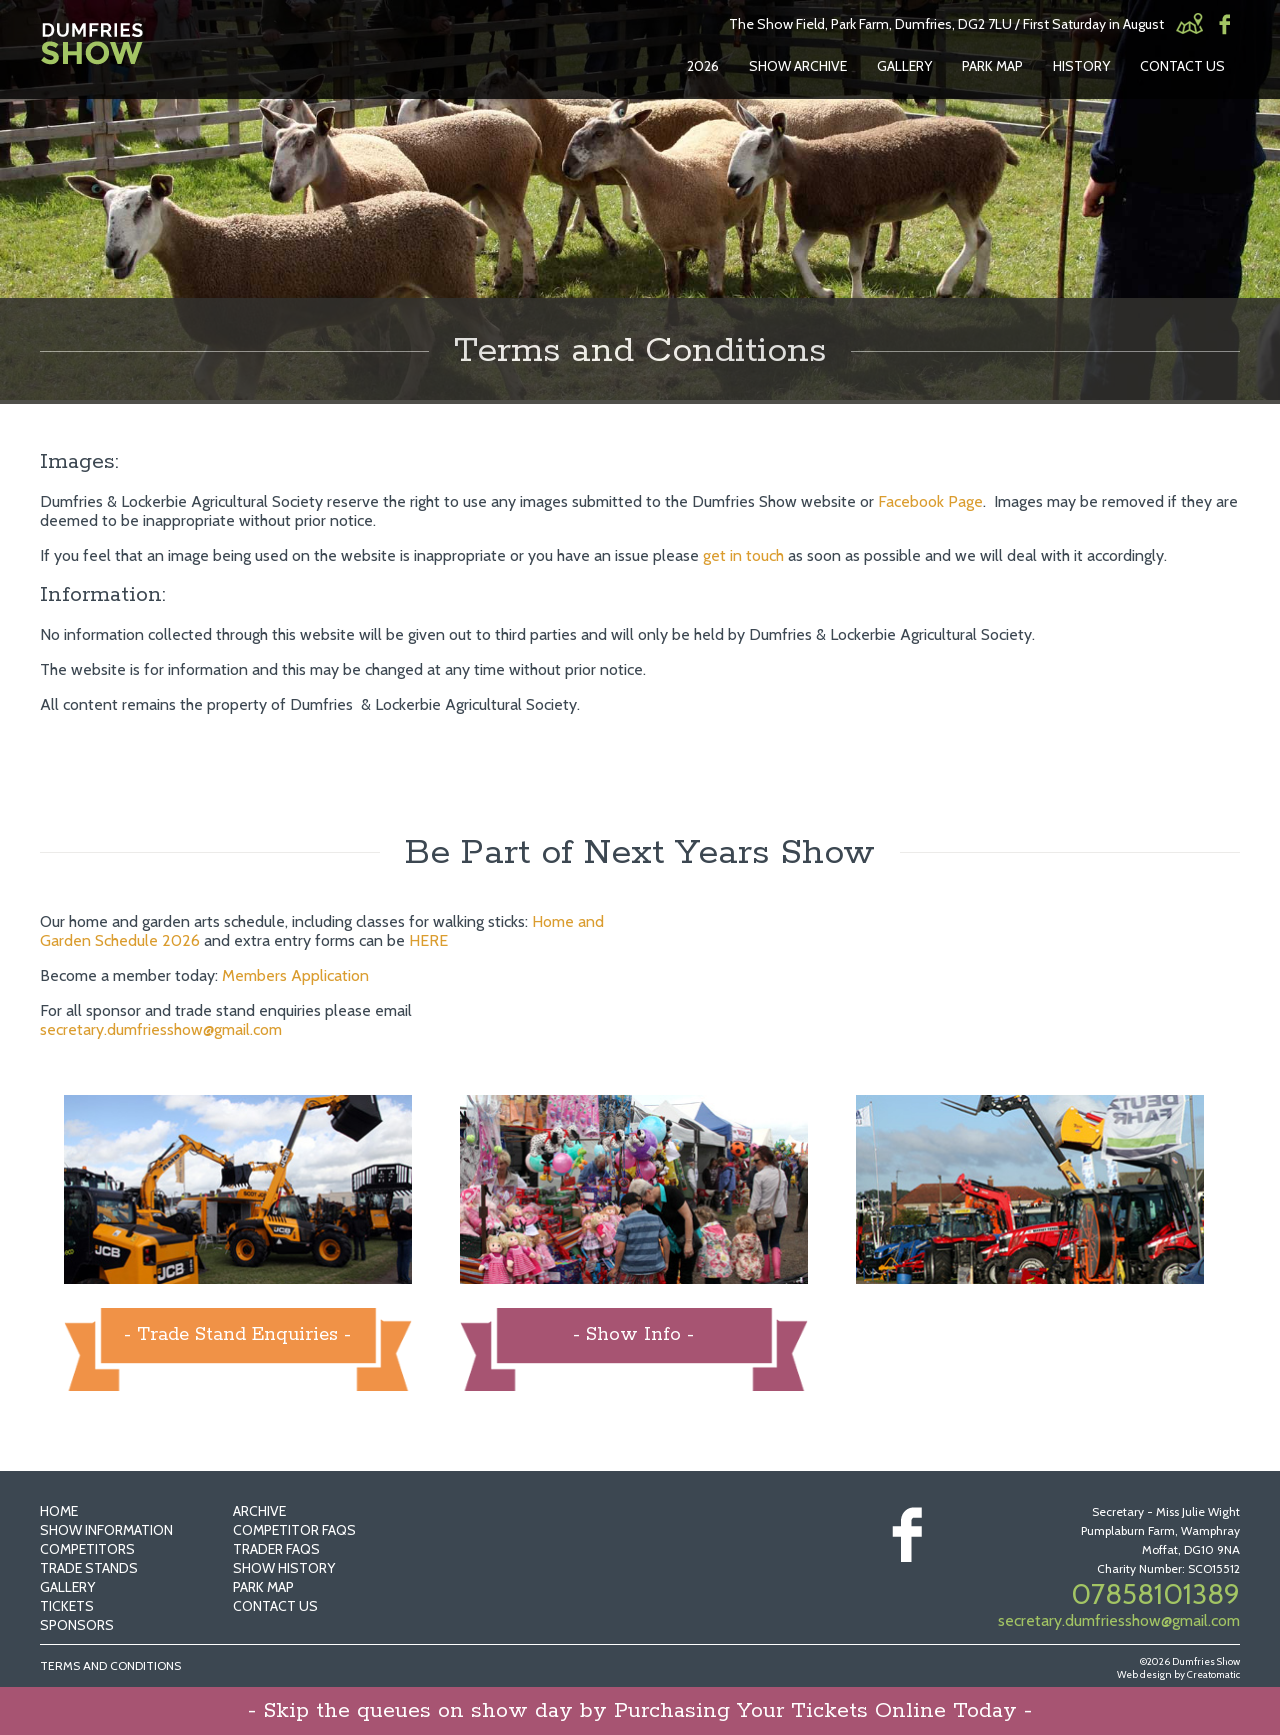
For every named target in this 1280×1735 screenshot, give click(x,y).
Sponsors (77, 1625)
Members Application (295, 975)
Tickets (67, 1606)
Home (59, 1511)
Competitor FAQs (294, 1530)
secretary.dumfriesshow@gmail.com (161, 1029)
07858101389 (1155, 1594)
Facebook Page (930, 501)
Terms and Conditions (110, 1665)
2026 (703, 66)
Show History (284, 1568)
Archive (259, 1511)
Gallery (904, 66)
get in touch (743, 555)
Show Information (106, 1530)
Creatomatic (1213, 1674)
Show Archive (798, 66)
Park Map (992, 66)
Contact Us (1182, 66)
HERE (428, 940)
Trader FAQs (276, 1549)
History (1081, 66)
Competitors (87, 1549)
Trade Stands (89, 1568)
